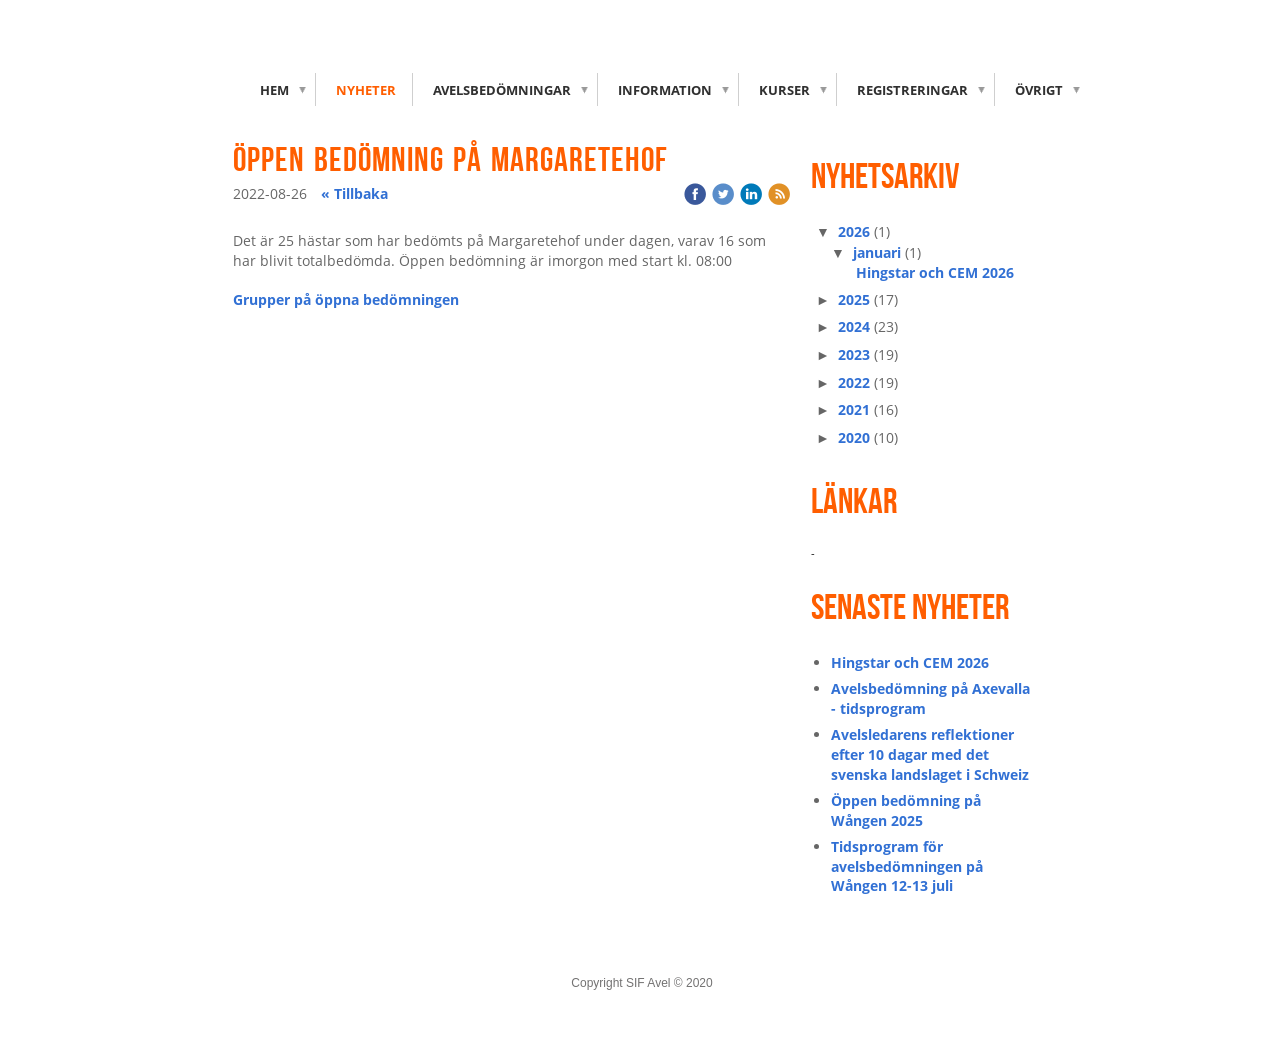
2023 (854, 354)
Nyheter (366, 90)
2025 (854, 299)
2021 (854, 409)
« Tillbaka (354, 193)
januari (877, 252)
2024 (854, 326)
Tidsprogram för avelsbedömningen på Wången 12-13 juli (907, 866)
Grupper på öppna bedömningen (346, 299)
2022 (854, 382)
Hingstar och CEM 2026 (935, 272)
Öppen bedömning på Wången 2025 (906, 810)
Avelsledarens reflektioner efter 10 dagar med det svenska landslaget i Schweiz (930, 754)
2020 (854, 437)
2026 (854, 231)
